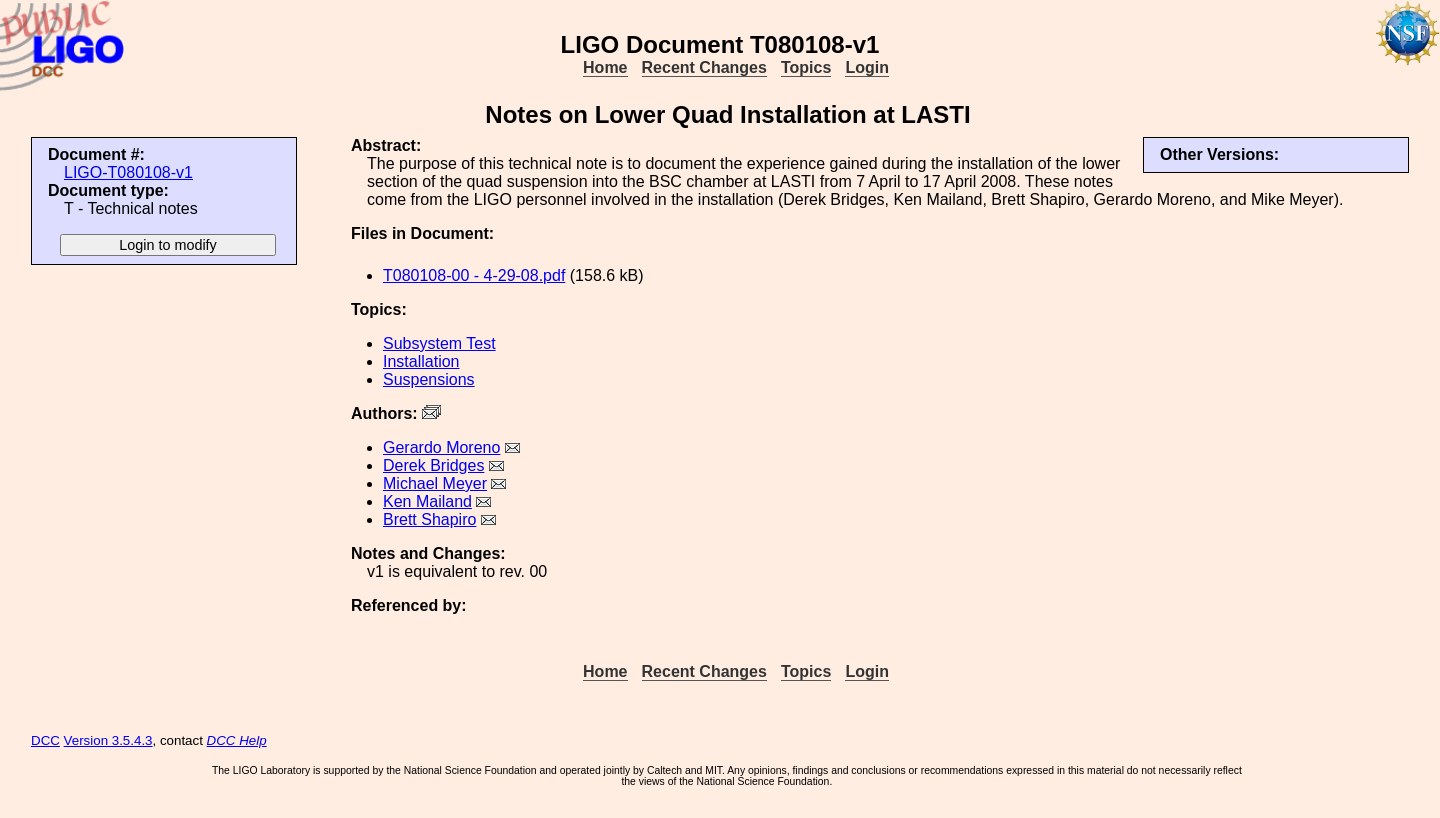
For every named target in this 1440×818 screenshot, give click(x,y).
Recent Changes (704, 67)
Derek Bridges (433, 465)
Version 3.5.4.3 (108, 740)
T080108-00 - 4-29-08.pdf (474, 275)
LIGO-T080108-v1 (128, 172)
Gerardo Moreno (441, 447)
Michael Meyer (435, 483)
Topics (806, 67)
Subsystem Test (439, 343)
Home (605, 67)
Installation (421, 361)
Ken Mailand (427, 501)
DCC (45, 740)
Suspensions (429, 379)
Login (867, 67)
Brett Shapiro (429, 519)
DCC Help (237, 740)
